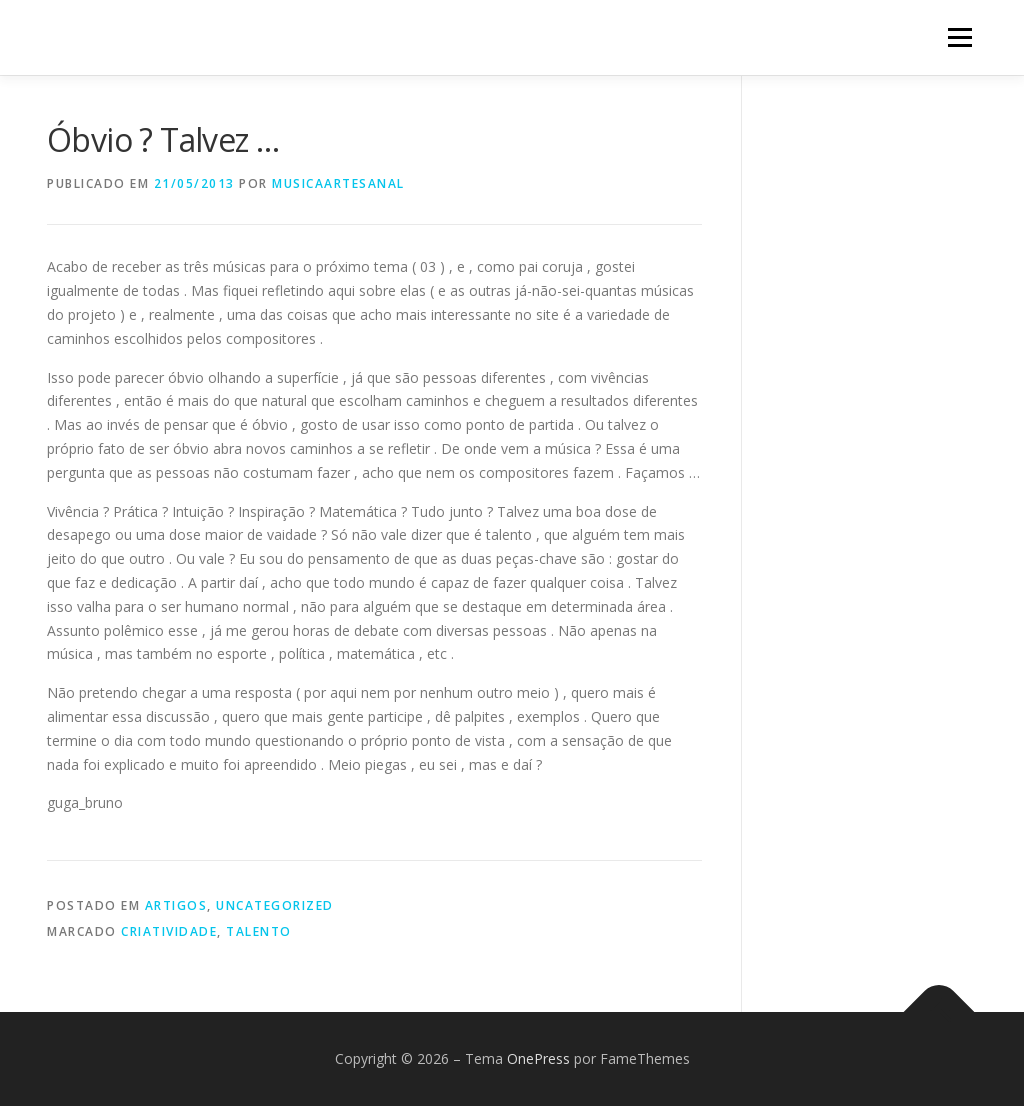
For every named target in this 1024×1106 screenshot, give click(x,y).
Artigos (176, 905)
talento (259, 931)
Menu (959, 37)
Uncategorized (275, 905)
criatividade (169, 931)
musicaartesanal (338, 183)
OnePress (538, 1058)
